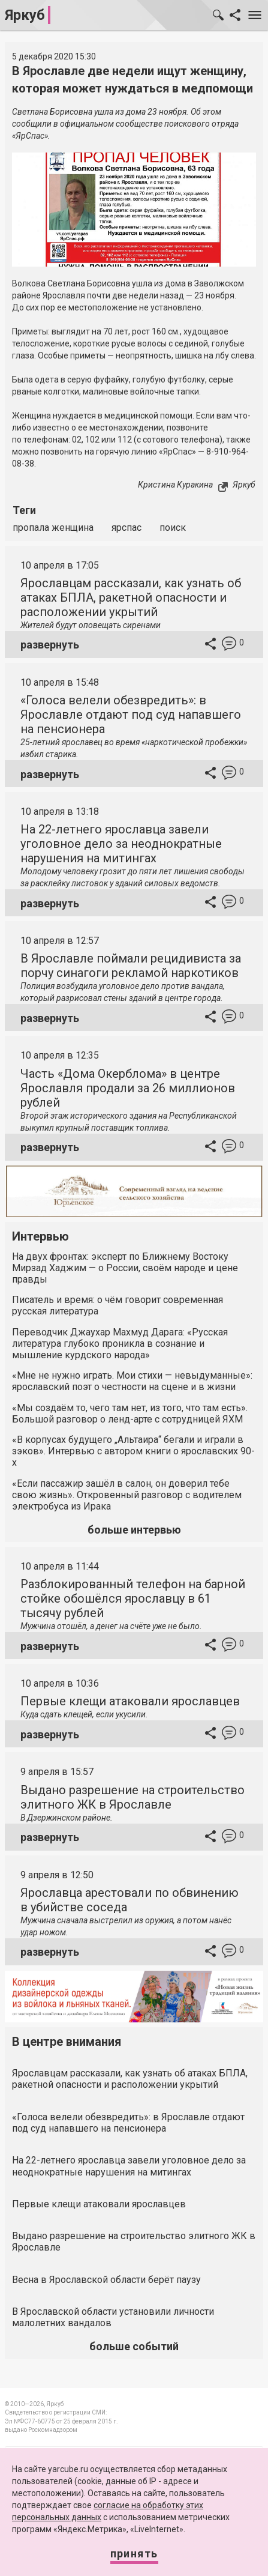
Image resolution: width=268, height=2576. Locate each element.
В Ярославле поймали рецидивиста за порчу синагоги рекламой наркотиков (130, 965)
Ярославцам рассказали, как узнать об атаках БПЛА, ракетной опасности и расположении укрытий (130, 597)
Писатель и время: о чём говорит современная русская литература (117, 1305)
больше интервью (134, 1529)
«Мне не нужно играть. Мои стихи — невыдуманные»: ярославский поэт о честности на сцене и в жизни (132, 1381)
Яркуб (25, 15)
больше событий (134, 2346)
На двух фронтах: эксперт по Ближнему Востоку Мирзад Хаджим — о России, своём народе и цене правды (125, 1268)
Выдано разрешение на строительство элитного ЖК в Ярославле (132, 1797)
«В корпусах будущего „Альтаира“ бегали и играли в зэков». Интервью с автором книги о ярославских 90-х (133, 1451)
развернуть (49, 644)
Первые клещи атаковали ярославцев (130, 1701)
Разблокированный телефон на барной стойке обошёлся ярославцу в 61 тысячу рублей (132, 1598)
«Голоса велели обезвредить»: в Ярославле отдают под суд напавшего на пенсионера (130, 714)
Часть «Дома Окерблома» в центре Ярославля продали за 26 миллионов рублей (127, 1088)
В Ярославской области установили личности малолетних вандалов (113, 2317)
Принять (134, 2553)
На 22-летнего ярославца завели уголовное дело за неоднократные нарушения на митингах (121, 843)
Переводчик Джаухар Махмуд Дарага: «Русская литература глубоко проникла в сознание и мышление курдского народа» (120, 1343)
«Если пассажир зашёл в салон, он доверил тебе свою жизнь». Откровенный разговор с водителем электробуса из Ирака (127, 1495)
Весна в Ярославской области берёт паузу (106, 2279)
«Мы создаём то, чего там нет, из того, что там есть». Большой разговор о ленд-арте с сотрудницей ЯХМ (130, 1413)
